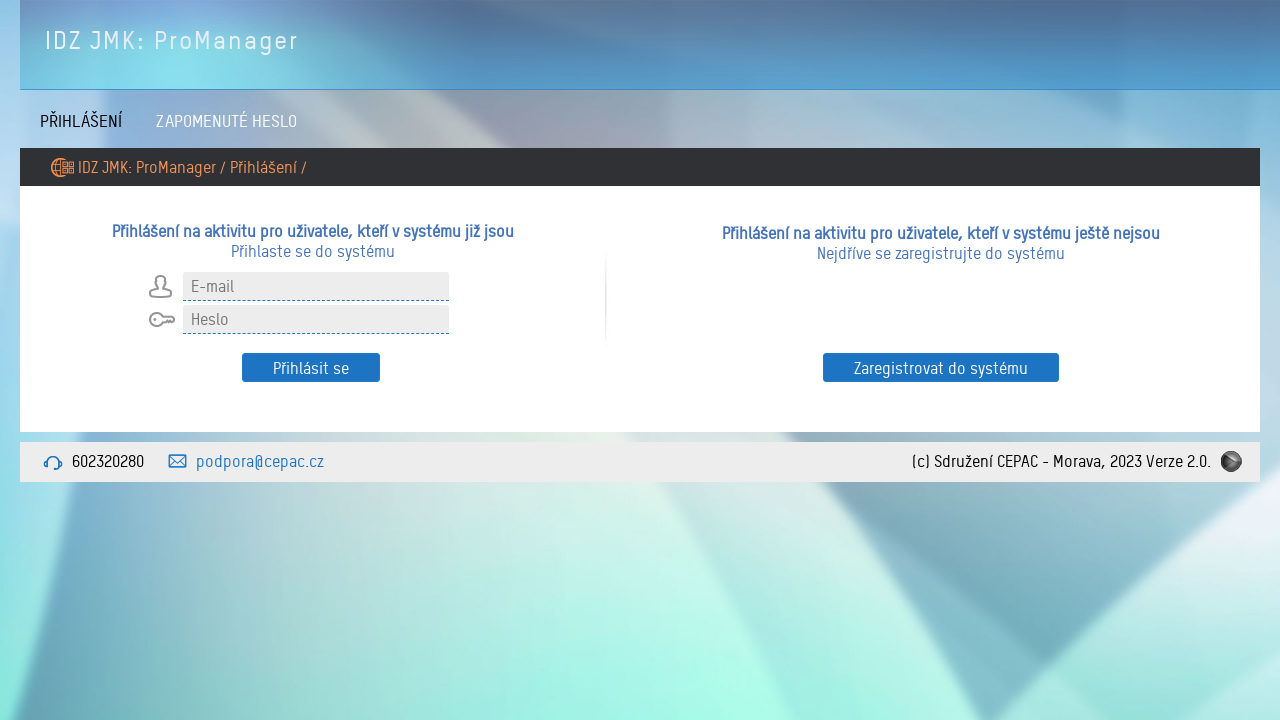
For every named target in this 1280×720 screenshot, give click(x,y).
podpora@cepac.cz (260, 461)
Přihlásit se (311, 368)
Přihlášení (81, 120)
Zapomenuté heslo (226, 120)
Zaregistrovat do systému (941, 368)
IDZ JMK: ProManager (172, 40)
